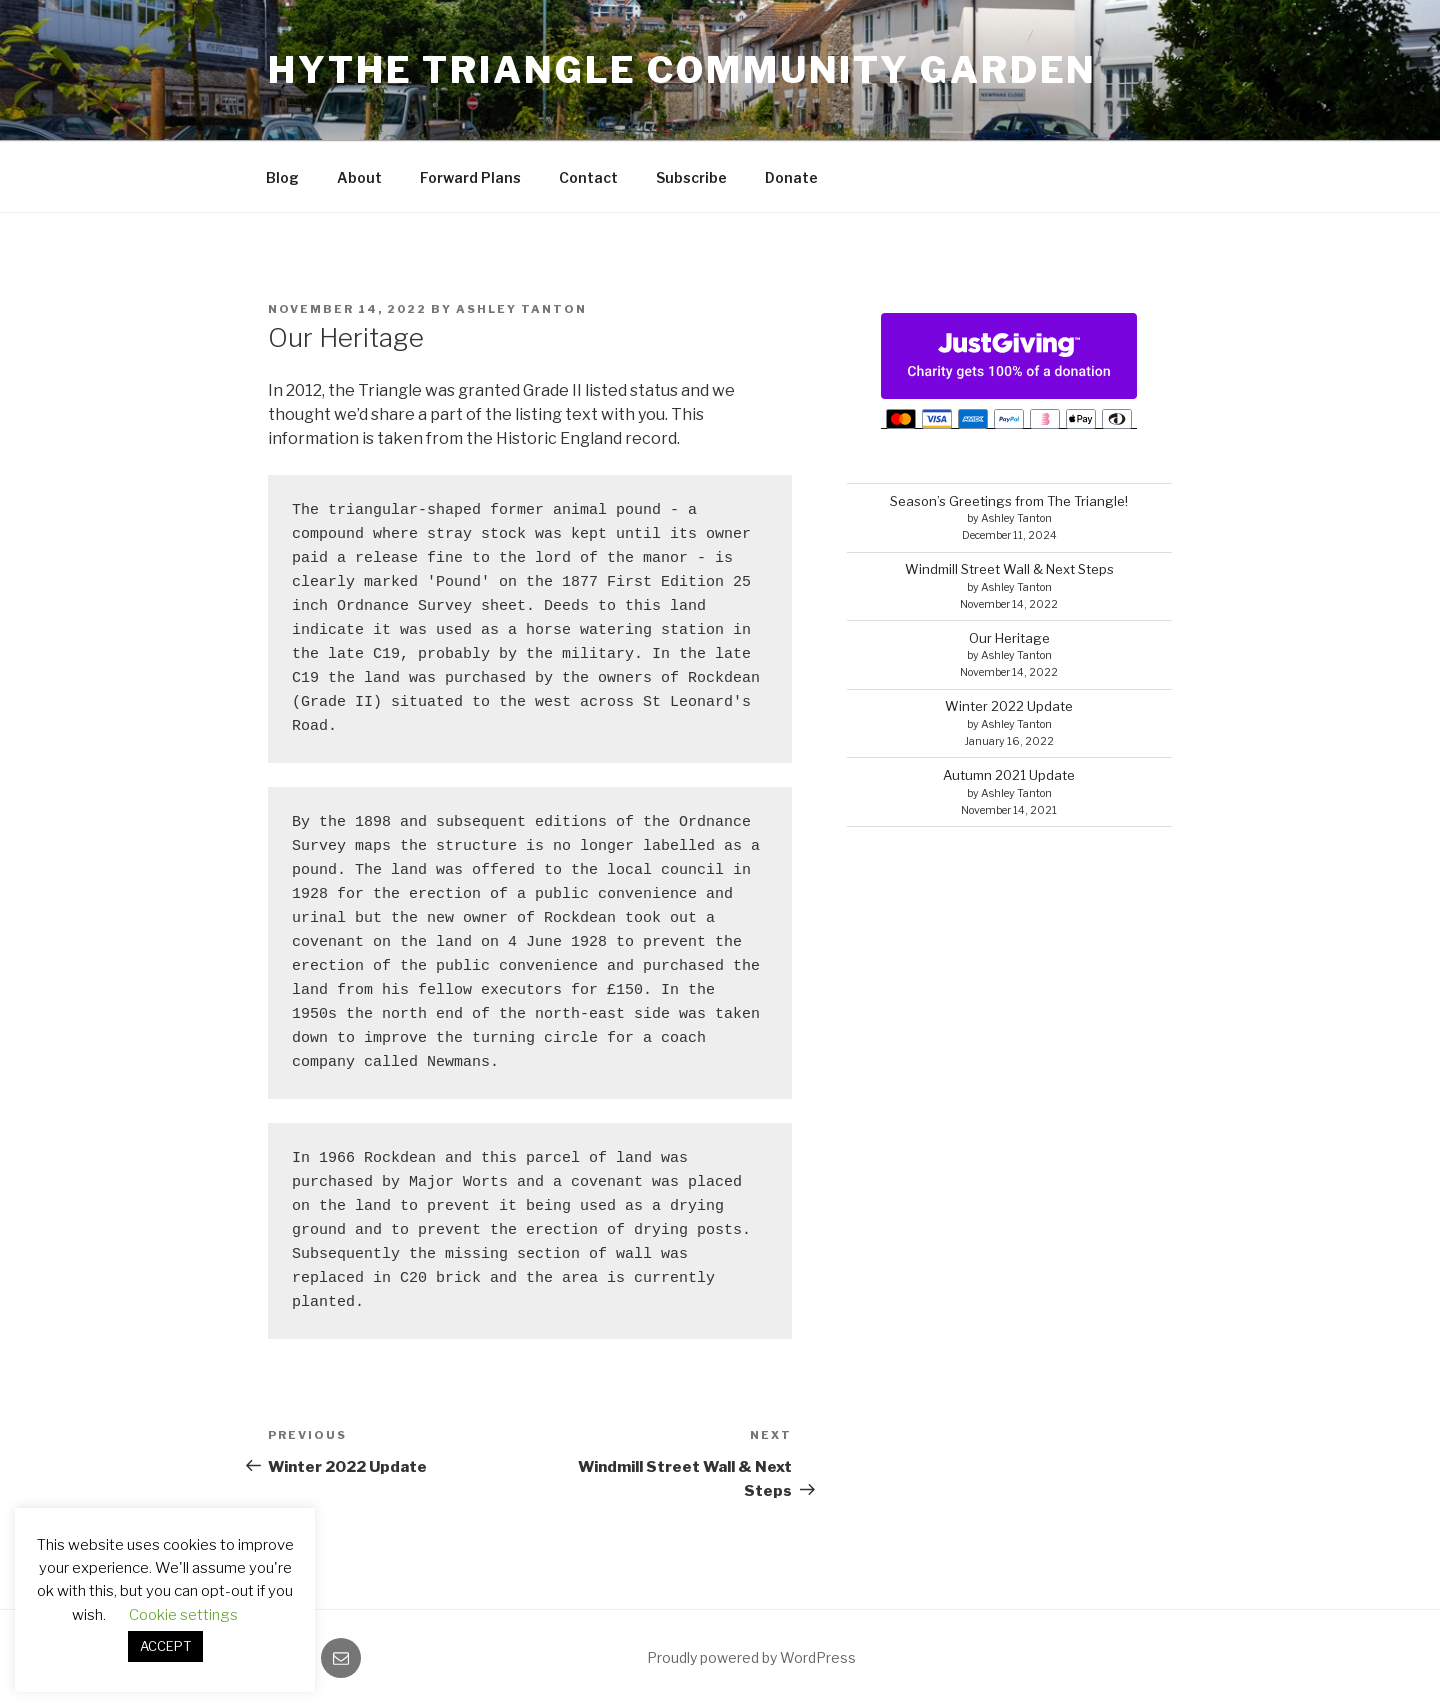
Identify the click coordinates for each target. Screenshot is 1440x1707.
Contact (588, 177)
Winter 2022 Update (1009, 706)
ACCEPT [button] (165, 1646)
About (359, 177)
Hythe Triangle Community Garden (682, 70)
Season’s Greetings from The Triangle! (1009, 501)
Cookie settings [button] (183, 1615)
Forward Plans (470, 177)
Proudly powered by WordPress (751, 1657)
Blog (282, 177)
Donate (791, 177)
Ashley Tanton (521, 309)
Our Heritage (1009, 638)
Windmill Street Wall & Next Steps (1009, 569)
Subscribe (691, 177)
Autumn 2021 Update (1009, 775)
